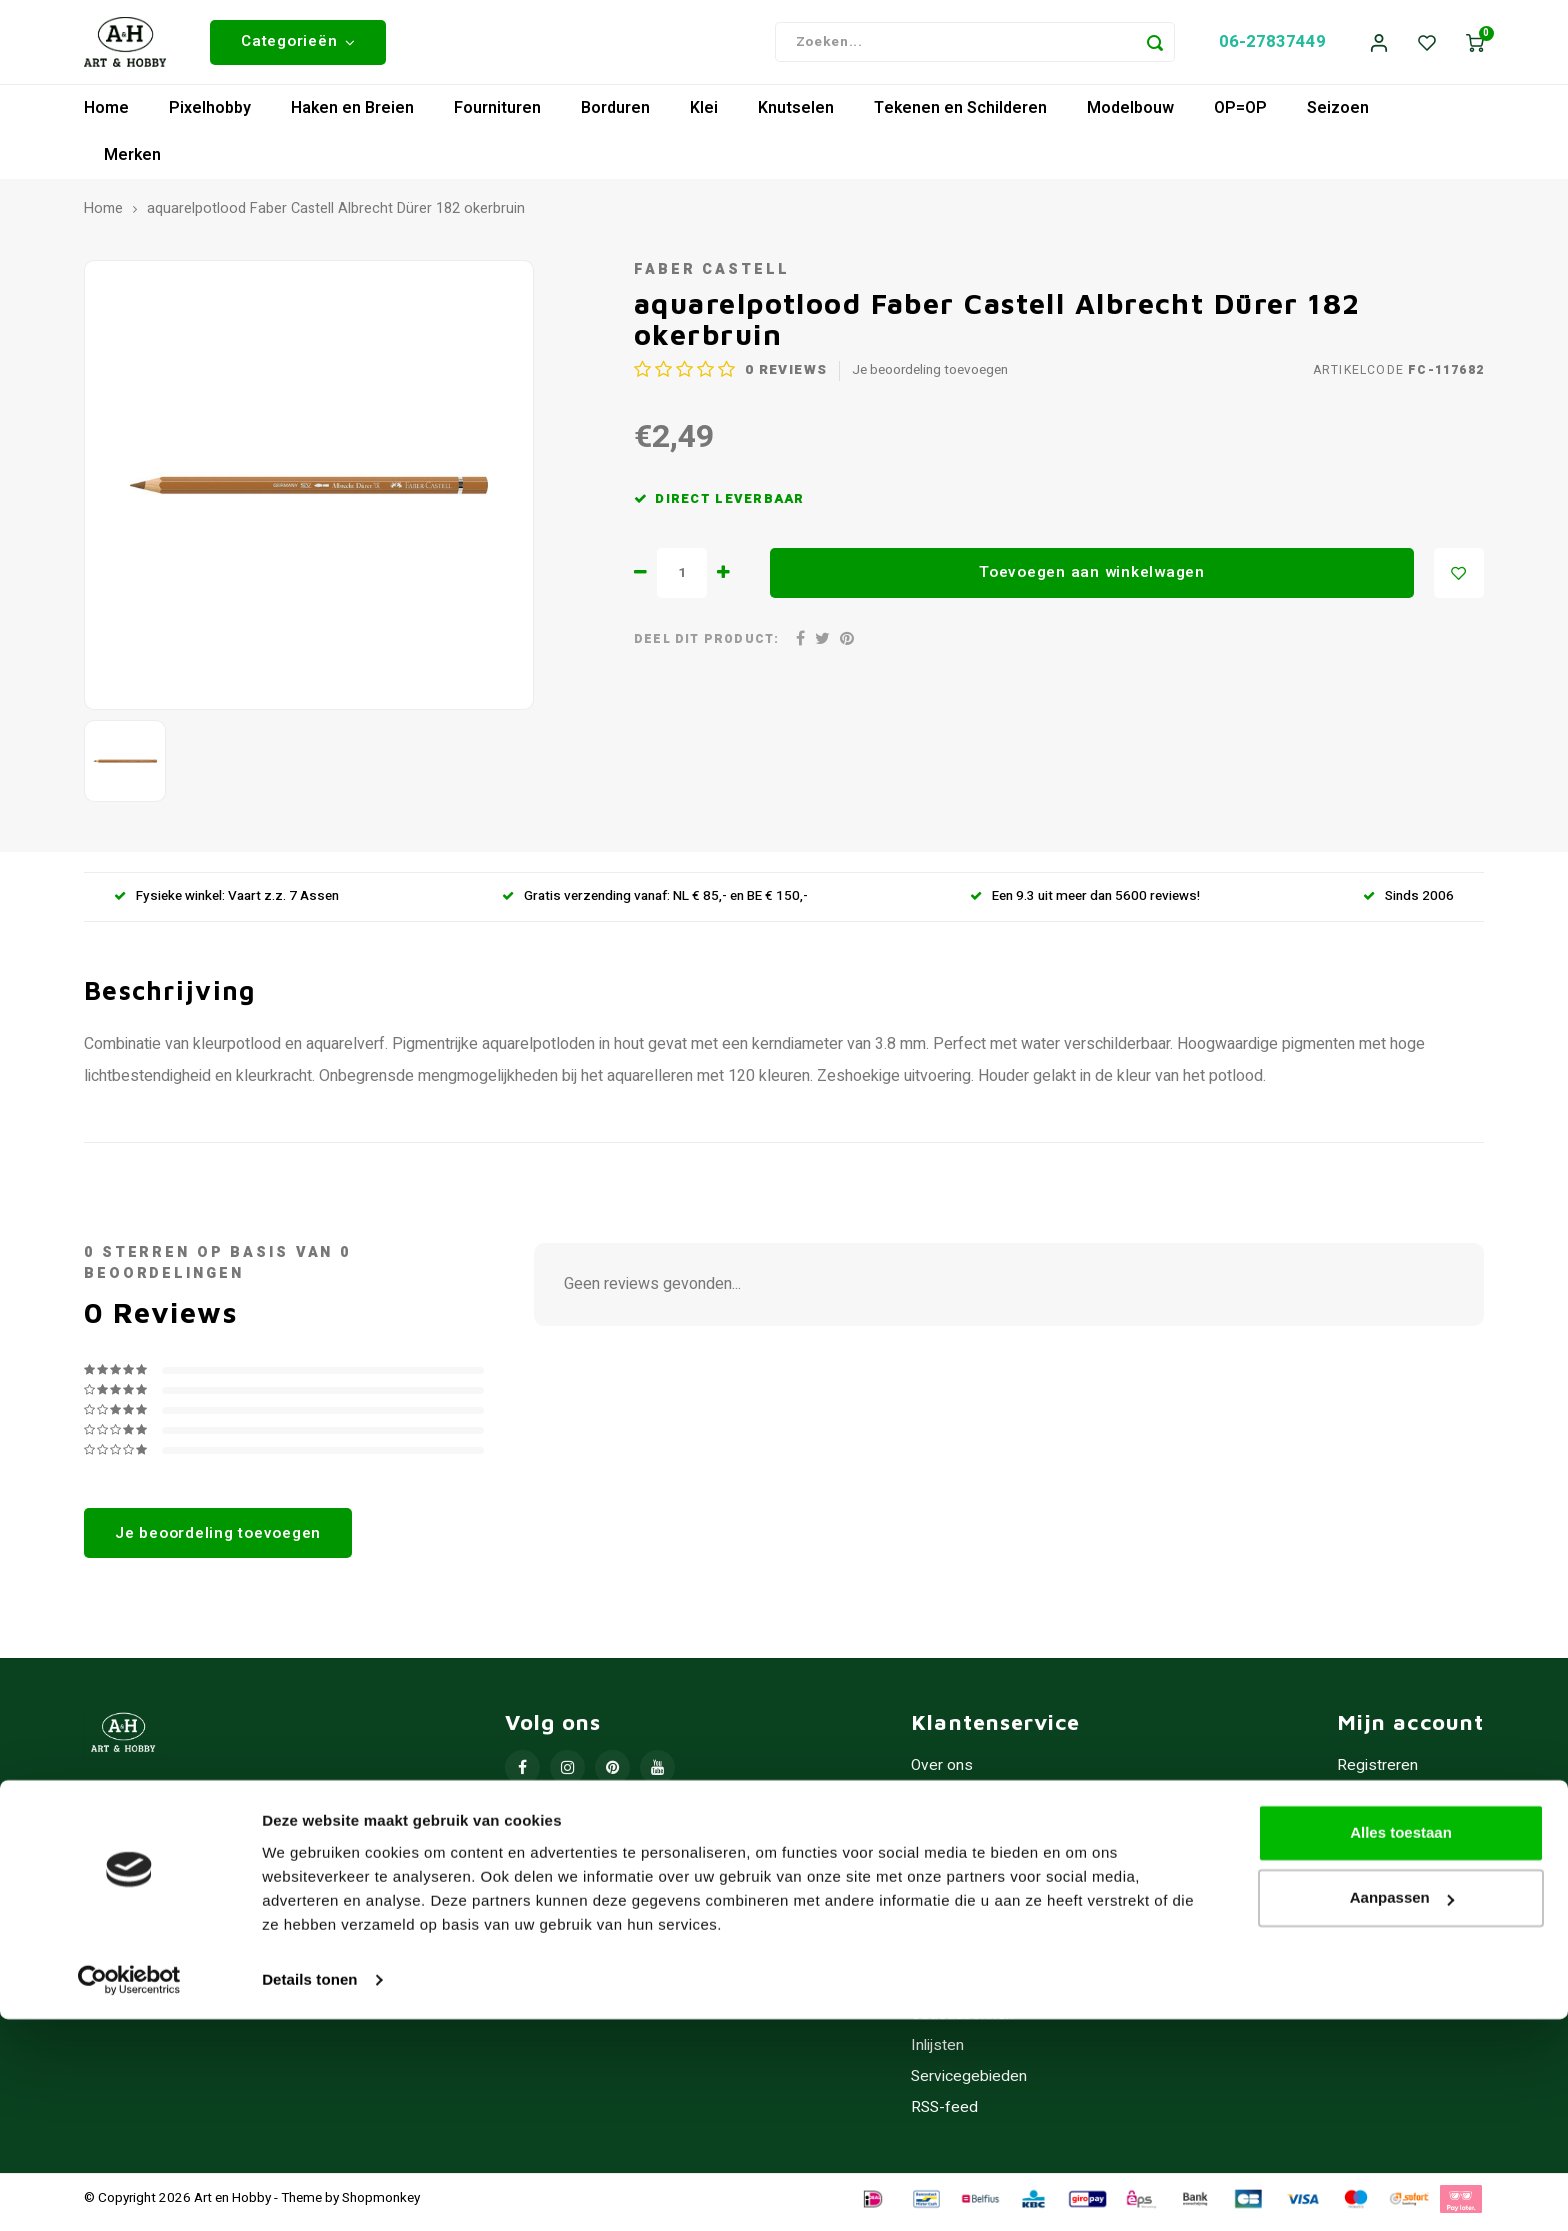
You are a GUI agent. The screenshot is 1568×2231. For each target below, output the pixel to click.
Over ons (942, 1773)
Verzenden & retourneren (998, 1928)
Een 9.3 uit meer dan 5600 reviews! (1085, 904)
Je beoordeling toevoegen (930, 378)
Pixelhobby (210, 116)
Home (106, 116)
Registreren (1377, 1773)
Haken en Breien (352, 116)
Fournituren (497, 116)
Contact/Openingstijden (991, 1959)
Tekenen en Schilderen (960, 116)
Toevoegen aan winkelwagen (1092, 580)
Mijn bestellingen (1395, 1804)
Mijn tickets (1376, 1835)
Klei (704, 116)
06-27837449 (1272, 45)
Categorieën (298, 45)
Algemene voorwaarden (993, 1835)
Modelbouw (1130, 116)
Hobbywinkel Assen (979, 1804)
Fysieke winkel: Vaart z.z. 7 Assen (226, 904)
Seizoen (1338, 116)
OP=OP (1240, 116)
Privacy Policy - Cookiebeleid (1010, 1866)
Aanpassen (1402, 2109)
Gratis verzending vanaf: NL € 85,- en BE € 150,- (655, 904)
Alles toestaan (1401, 2044)
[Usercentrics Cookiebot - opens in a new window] (129, 2192)
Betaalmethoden (967, 1897)
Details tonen (309, 2191)
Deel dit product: (706, 646)
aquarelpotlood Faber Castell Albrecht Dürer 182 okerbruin (336, 217)
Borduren (615, 116)
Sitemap (939, 1990)
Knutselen (796, 116)
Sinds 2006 (1408, 904)
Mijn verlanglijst (1389, 1866)
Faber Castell (711, 276)
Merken (132, 163)
